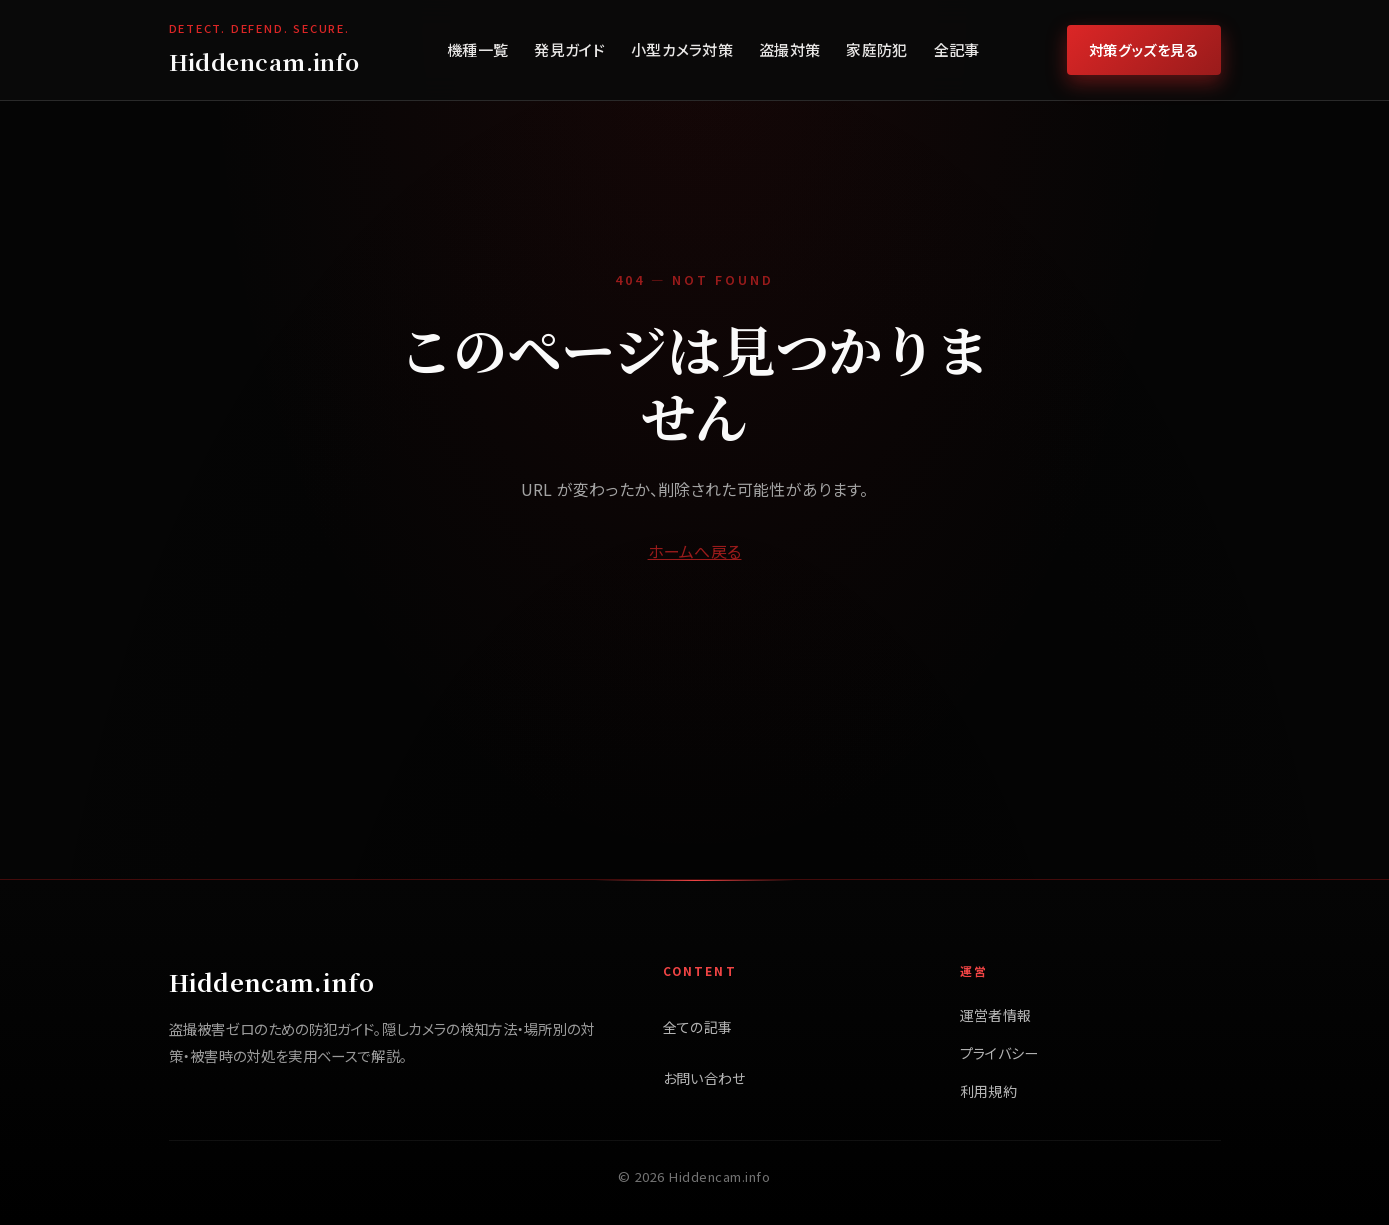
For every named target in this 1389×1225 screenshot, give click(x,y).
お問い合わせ (704, 1078)
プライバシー (999, 1053)
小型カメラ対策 (682, 49)
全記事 (957, 49)
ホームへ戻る (695, 551)
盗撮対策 (789, 49)
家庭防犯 (876, 49)
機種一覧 (477, 49)
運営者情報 (996, 1015)
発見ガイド (569, 49)
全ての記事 (698, 1027)
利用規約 (988, 1091)
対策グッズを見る (1144, 49)
